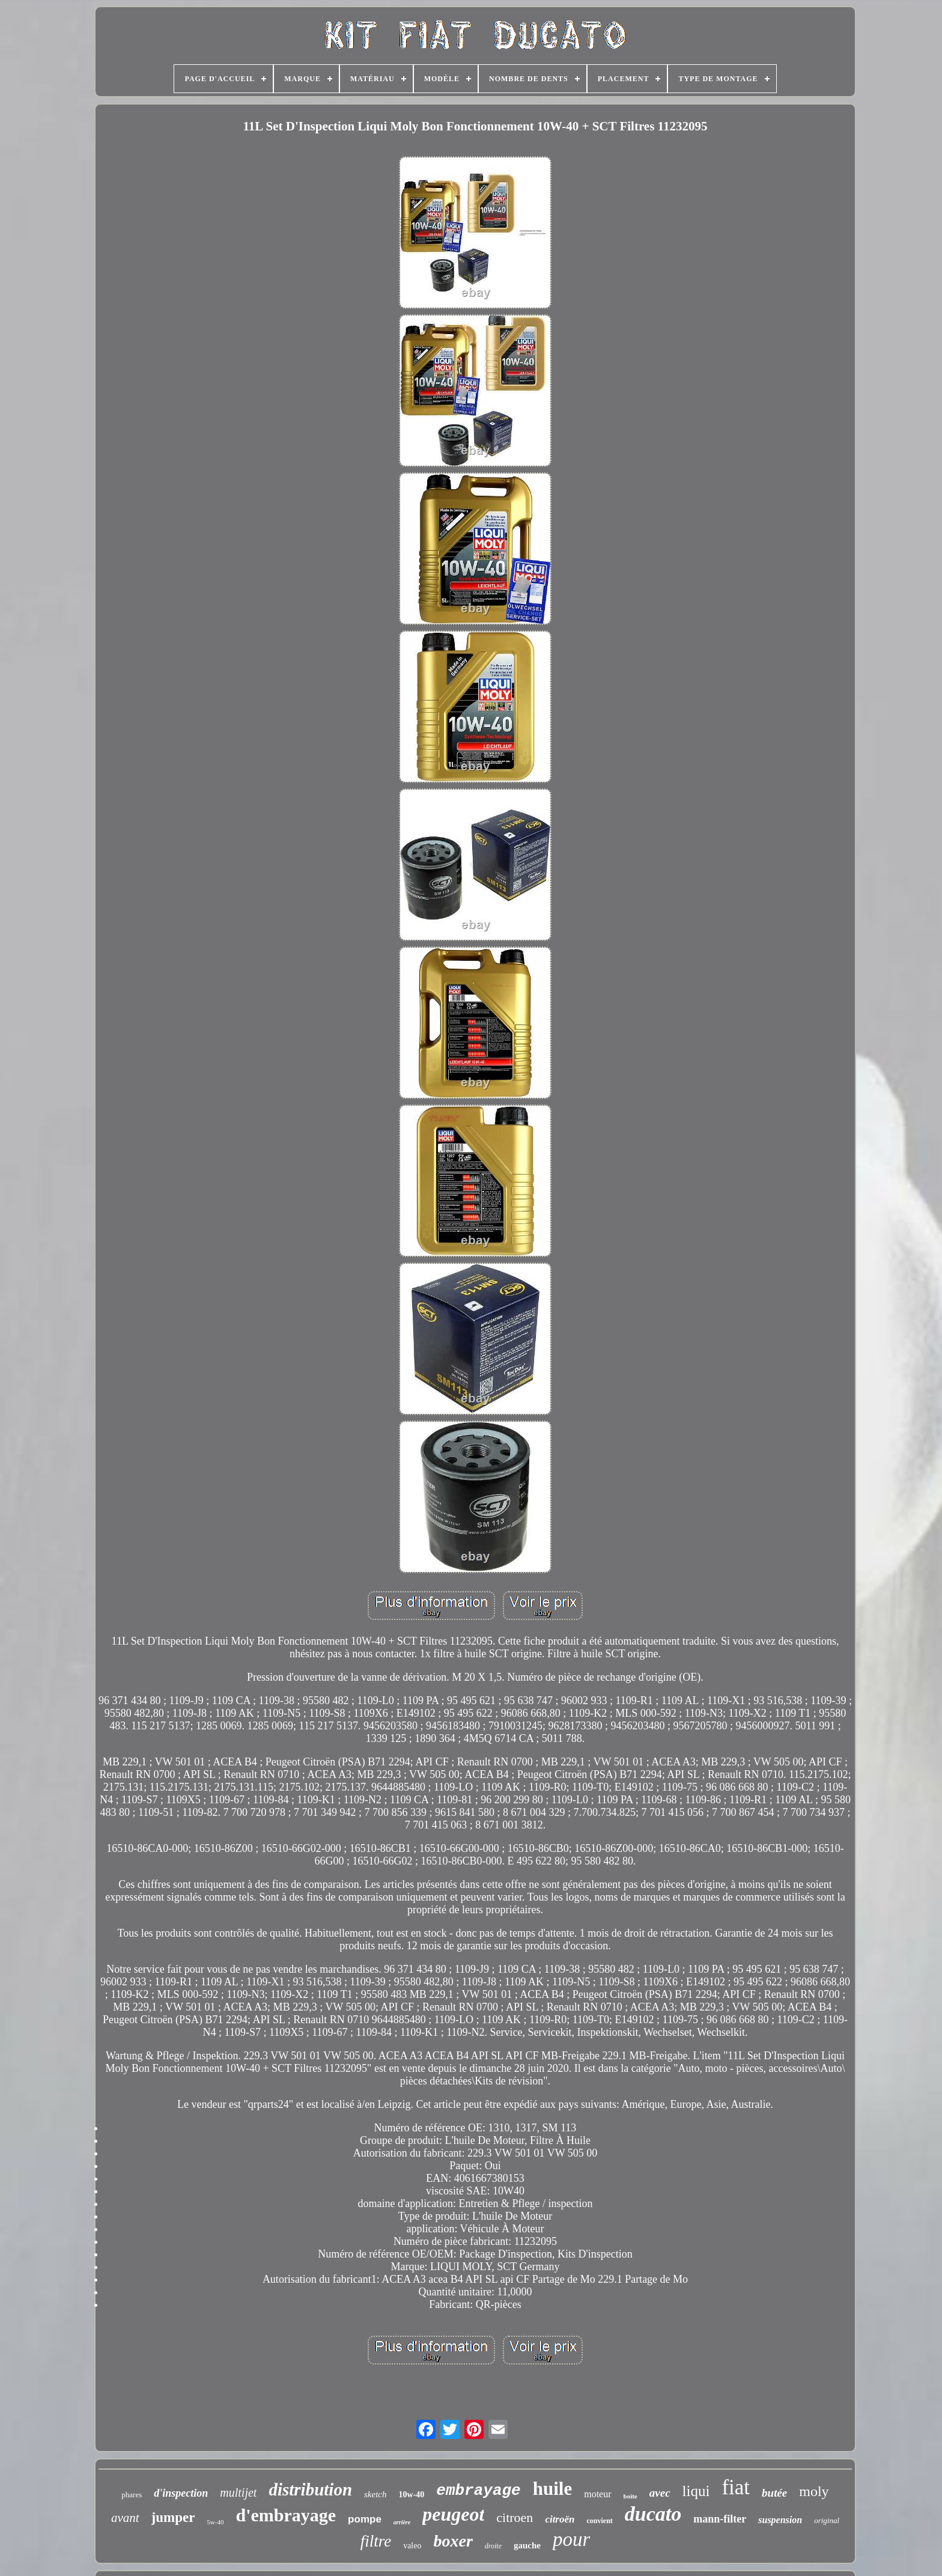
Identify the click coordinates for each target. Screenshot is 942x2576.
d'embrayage (285, 2515)
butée (774, 2492)
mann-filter (719, 2519)
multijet (238, 2492)
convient (599, 2521)
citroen (514, 2517)
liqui (696, 2491)
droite (493, 2546)
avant (125, 2518)
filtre (376, 2541)
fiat (736, 2487)
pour (571, 2539)
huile (552, 2488)
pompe (364, 2519)
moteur (597, 2494)
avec (659, 2492)
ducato (653, 2514)
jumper (173, 2517)
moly (813, 2491)
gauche (527, 2545)
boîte (630, 2496)
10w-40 (412, 2494)
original (826, 2520)
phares (131, 2494)
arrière (402, 2522)
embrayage (478, 2491)
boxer (452, 2541)
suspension (780, 2520)
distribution (310, 2489)
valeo (412, 2545)
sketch (375, 2494)
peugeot (453, 2514)
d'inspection (181, 2493)
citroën (559, 2519)
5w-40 (215, 2522)
